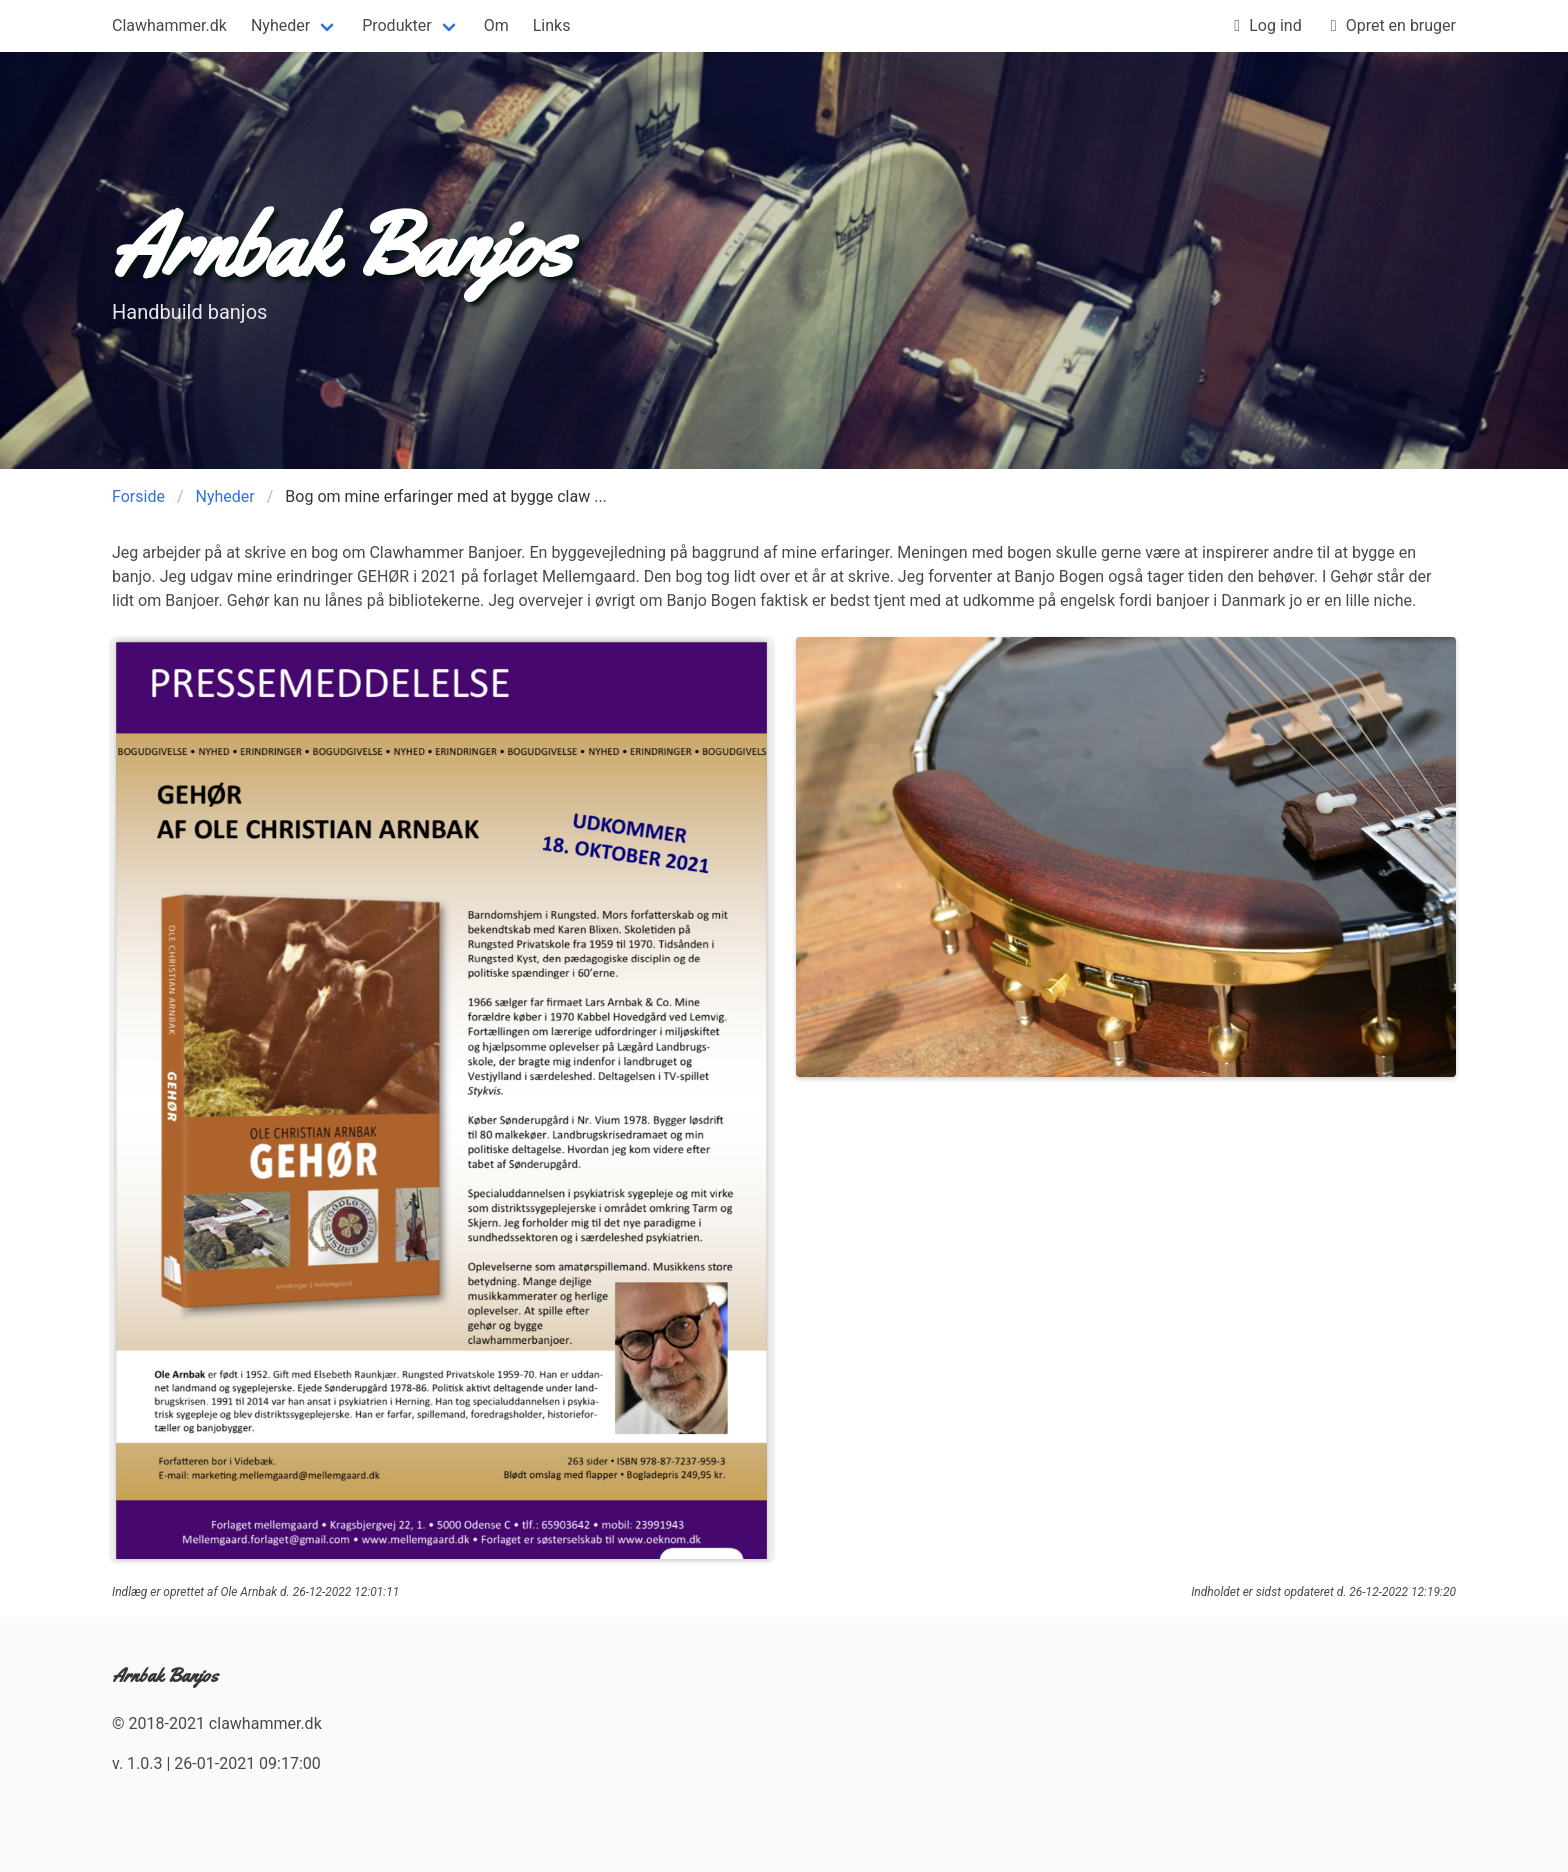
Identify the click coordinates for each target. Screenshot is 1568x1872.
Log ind (1263, 26)
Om (496, 25)
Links (552, 25)
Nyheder (280, 25)
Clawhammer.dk (169, 25)
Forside (138, 496)
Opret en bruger (1389, 26)
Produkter (397, 25)
